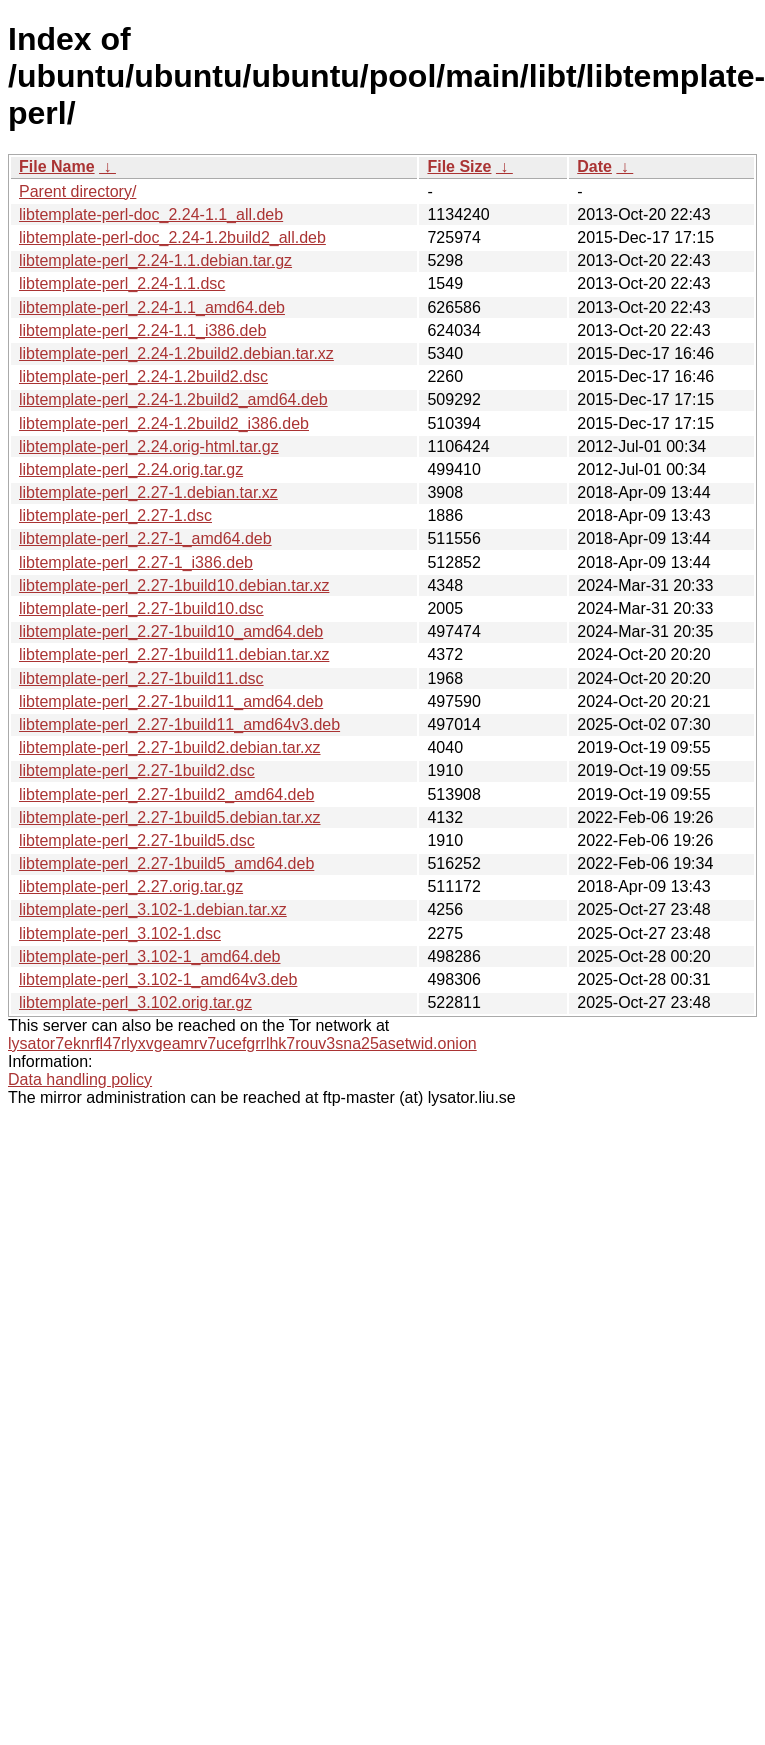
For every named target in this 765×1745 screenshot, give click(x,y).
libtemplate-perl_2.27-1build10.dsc (141, 608)
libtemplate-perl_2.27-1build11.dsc (141, 678)
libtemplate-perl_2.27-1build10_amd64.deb (171, 631)
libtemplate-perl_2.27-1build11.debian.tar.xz (174, 654)
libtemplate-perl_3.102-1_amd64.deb (150, 956)
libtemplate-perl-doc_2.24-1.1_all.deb (151, 214)
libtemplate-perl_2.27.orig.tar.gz (131, 886)
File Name (57, 166)
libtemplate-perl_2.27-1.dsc (115, 515)
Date (594, 166)
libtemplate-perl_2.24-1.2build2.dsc (143, 376)
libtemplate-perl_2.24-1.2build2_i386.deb (164, 423)
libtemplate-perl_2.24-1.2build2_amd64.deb (173, 399)
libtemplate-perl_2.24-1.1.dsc (122, 283)
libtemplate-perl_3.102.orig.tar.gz (135, 1002)
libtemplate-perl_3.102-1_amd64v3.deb (158, 979)
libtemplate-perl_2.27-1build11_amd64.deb (171, 701)
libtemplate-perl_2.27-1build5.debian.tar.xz (170, 817)
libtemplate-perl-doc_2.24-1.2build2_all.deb (172, 237)
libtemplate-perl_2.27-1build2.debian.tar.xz (170, 747)
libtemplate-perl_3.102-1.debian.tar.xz (153, 909)
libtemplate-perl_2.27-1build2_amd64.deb (166, 794)
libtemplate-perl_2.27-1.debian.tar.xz (148, 492)
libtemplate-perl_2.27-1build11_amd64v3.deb (179, 724)
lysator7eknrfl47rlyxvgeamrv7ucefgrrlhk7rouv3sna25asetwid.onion (242, 1043)
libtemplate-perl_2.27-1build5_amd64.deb (166, 863)
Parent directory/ (77, 191)
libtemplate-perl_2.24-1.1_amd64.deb (152, 307)
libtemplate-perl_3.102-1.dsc (120, 933)
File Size (459, 166)
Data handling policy (80, 1079)
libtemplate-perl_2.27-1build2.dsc (137, 770)
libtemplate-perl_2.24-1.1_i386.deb (142, 330)
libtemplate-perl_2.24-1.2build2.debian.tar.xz (176, 353)
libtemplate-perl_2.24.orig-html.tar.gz (149, 446)
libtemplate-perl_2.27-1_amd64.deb (145, 538)
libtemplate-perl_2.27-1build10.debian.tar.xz (174, 585)
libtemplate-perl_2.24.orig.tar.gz (131, 469)
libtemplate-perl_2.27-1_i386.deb (136, 562)
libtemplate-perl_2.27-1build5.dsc (137, 840)
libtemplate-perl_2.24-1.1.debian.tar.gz (155, 260)
